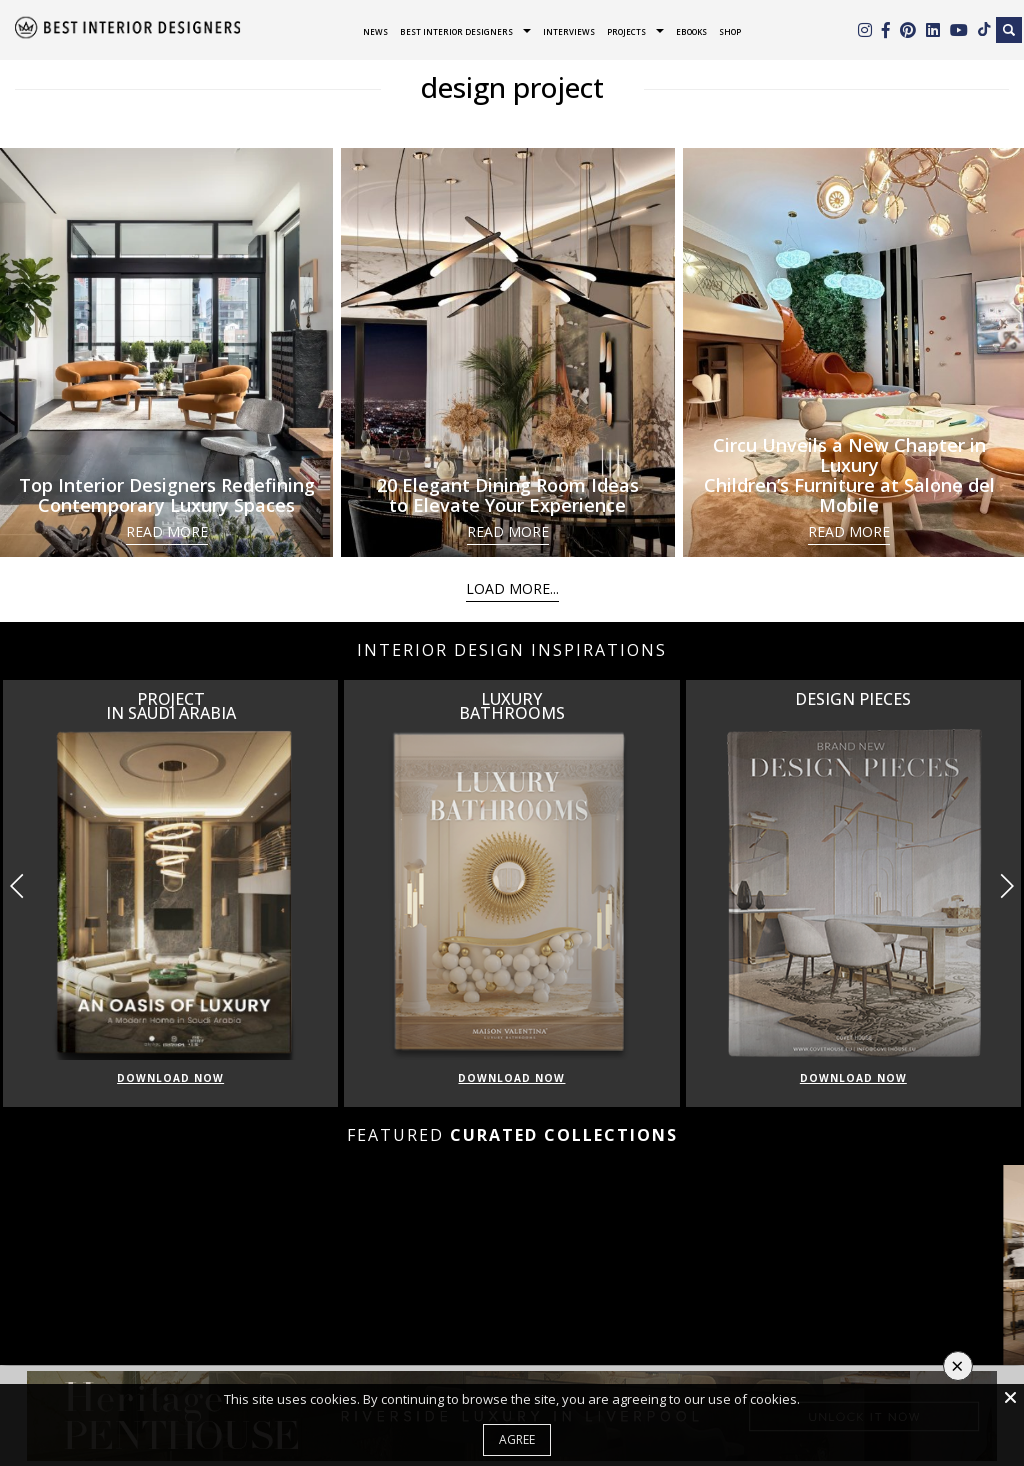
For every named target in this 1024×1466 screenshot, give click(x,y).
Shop (730, 31)
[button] (1006, 886)
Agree (517, 1439)
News (375, 31)
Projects (626, 31)
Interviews (569, 31)
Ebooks (691, 31)
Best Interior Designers (456, 31)
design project (512, 87)
